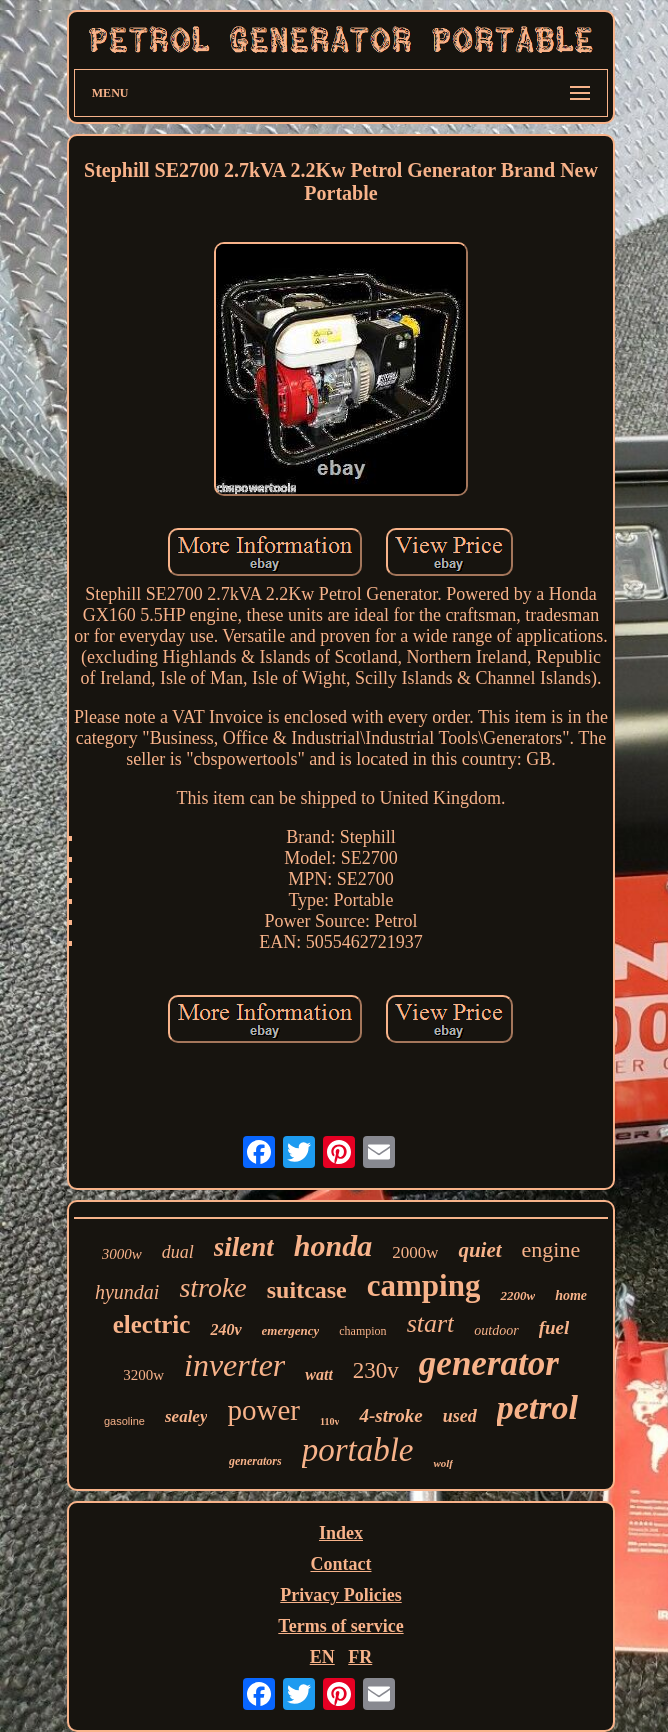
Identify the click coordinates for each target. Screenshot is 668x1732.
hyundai (127, 1292)
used (460, 1416)
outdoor (496, 1330)
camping (424, 1285)
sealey (186, 1416)
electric (152, 1324)
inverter (234, 1365)
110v (329, 1421)
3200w (143, 1375)
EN (322, 1657)
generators (255, 1461)
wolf (443, 1463)
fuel (554, 1327)
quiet (479, 1250)
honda (333, 1245)
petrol (537, 1407)
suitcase (307, 1290)
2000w (415, 1252)
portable (358, 1450)
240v (225, 1329)
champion (362, 1331)
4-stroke (390, 1415)
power (263, 1410)
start (431, 1323)
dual (178, 1252)
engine (551, 1249)
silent (244, 1247)
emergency (291, 1330)
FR (360, 1657)
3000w (122, 1254)
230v (376, 1370)
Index (341, 1533)
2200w (517, 1295)
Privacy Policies (340, 1595)
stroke (212, 1287)
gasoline (124, 1421)
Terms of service (340, 1626)
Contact (340, 1564)
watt (319, 1374)
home (571, 1295)
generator (489, 1363)
